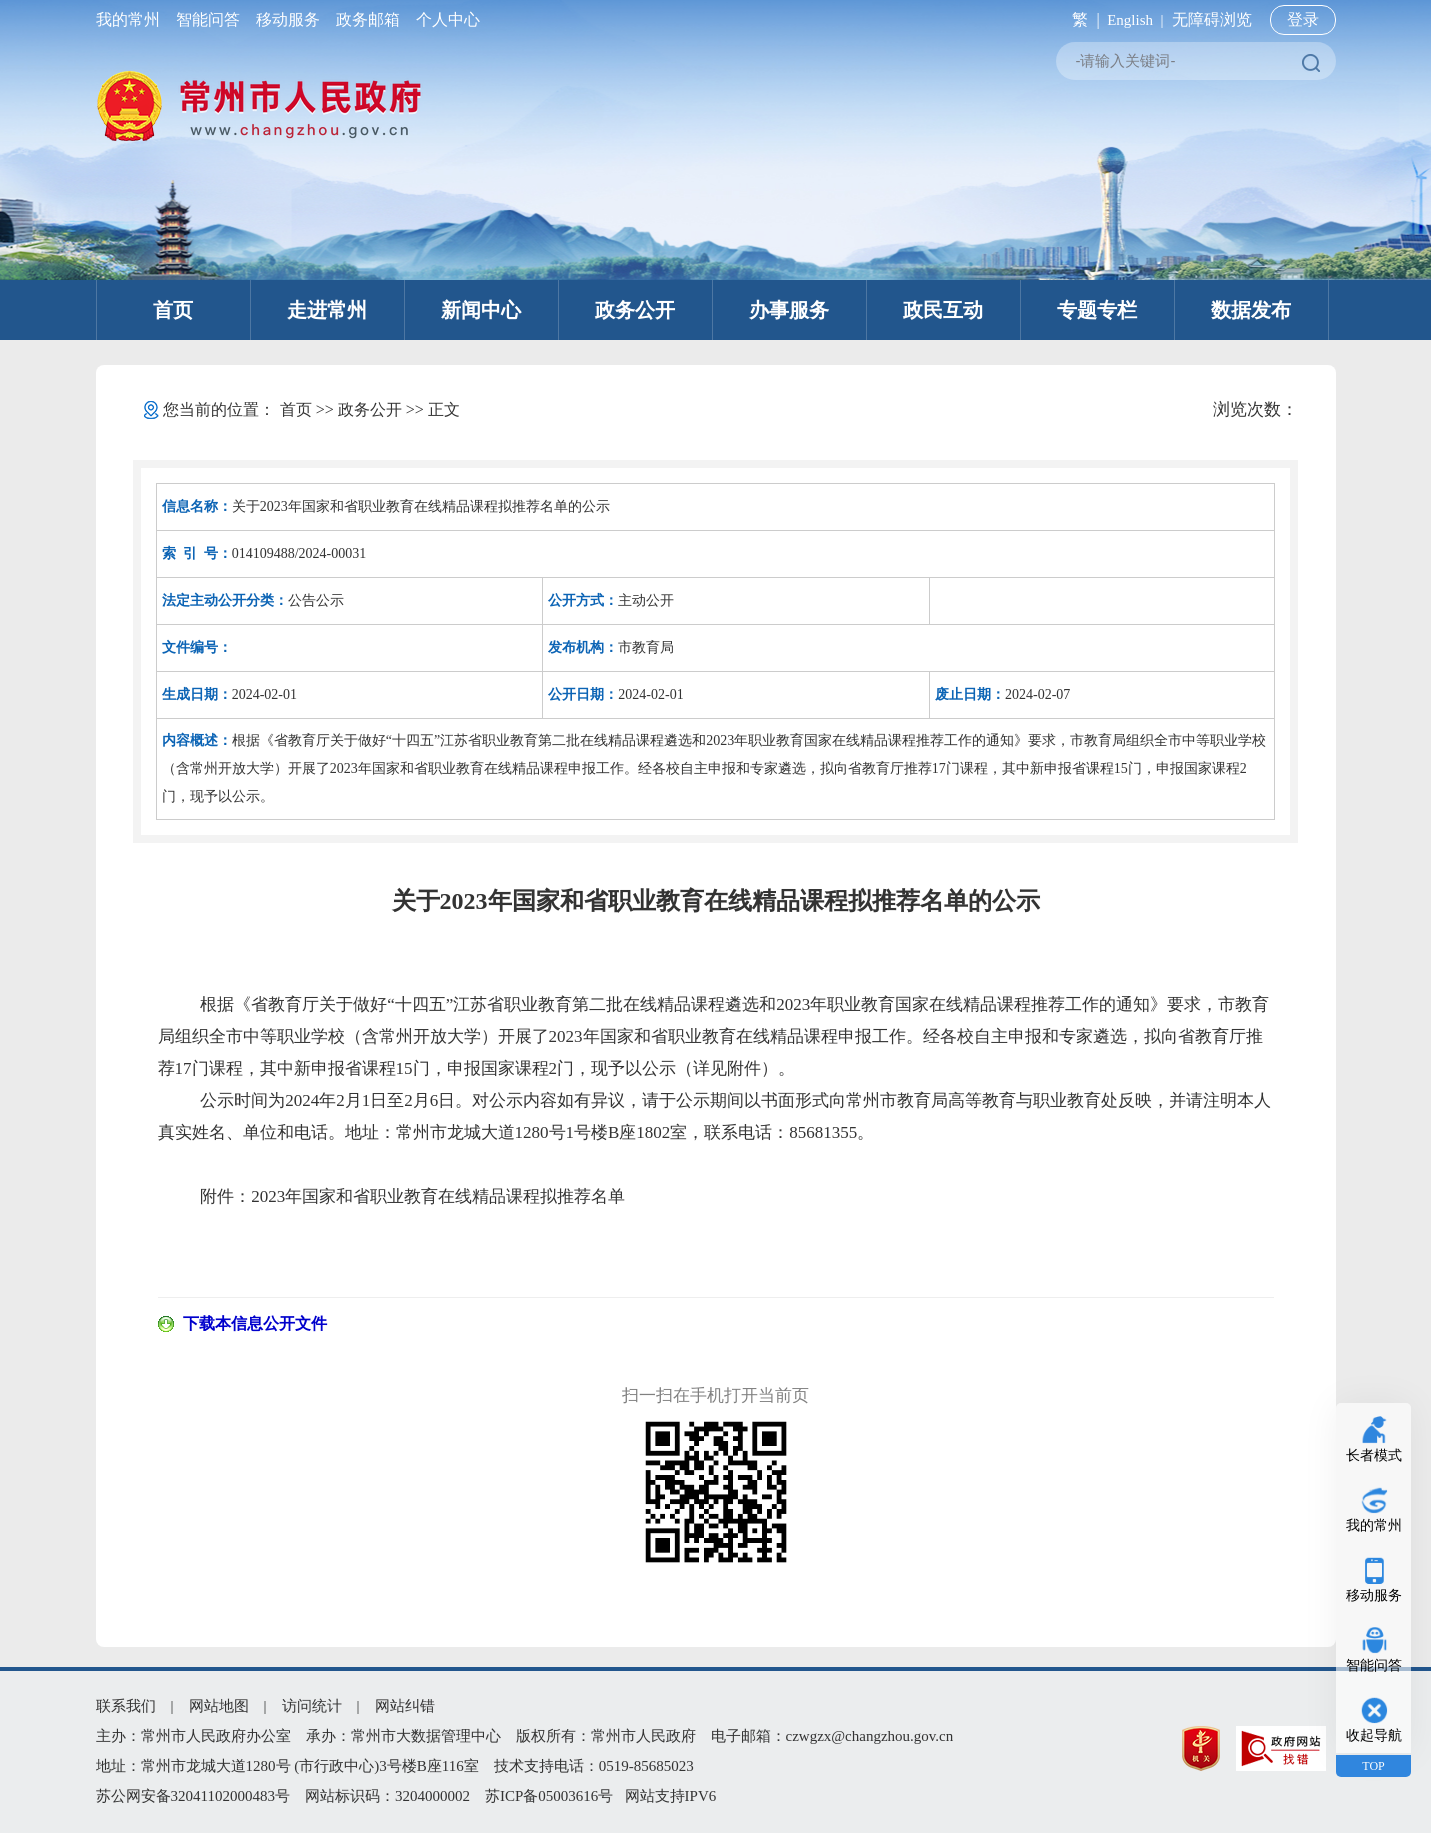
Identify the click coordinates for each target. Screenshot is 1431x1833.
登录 (1303, 19)
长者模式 (1374, 1455)
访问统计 (312, 1706)
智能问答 (208, 19)
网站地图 (219, 1706)
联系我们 (126, 1706)
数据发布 (1251, 310)
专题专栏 (1097, 310)
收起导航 (1374, 1735)
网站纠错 (405, 1706)
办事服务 (789, 310)
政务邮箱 (368, 19)
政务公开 (635, 310)
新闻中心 (481, 310)
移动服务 (288, 19)
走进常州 (327, 310)
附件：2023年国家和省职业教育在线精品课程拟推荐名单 (412, 1196)
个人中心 (444, 19)
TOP (1373, 1766)
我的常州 (132, 19)
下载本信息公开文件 (255, 1323)
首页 (173, 310)
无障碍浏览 (1212, 19)
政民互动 (943, 310)
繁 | (1081, 19)
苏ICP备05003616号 (549, 1796)
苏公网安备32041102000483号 (193, 1796)
